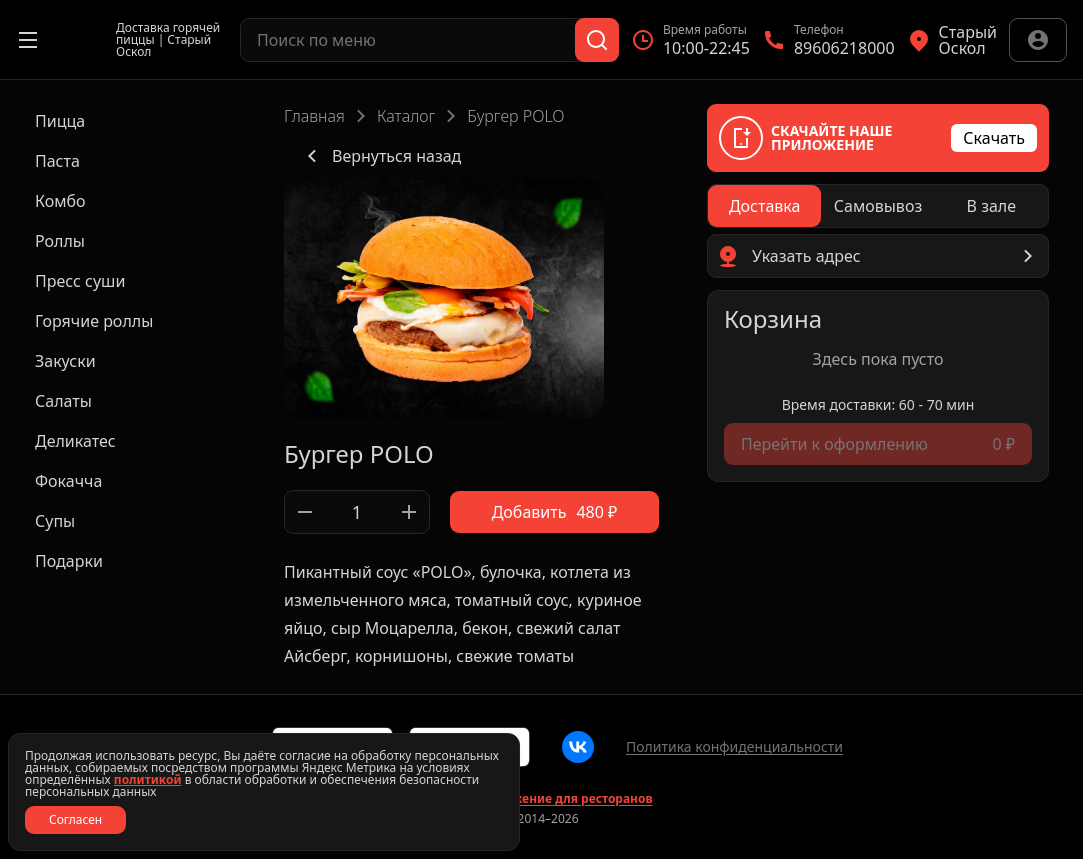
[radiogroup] (878, 206)
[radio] (764, 206)
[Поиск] (597, 40)
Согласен (75, 819)
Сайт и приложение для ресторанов (541, 799)
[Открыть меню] (28, 40)
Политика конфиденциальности (734, 746)
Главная (314, 116)
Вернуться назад (380, 156)
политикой (148, 779)
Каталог (406, 116)
